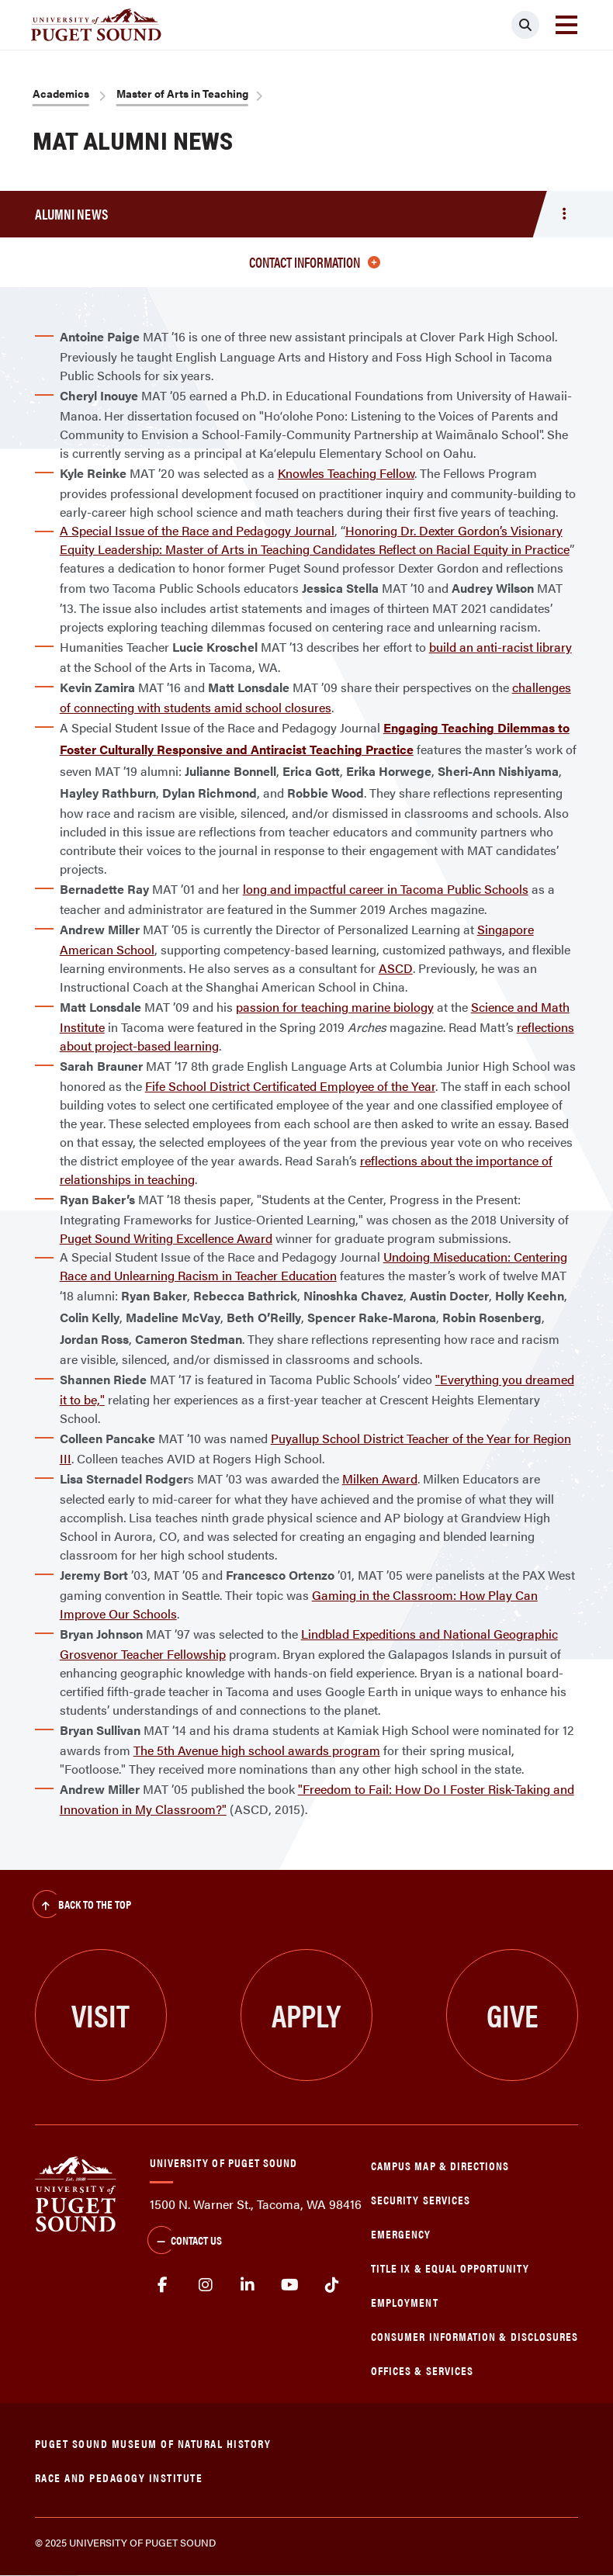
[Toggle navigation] (566, 24)
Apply (306, 2015)
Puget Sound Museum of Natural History (153, 2443)
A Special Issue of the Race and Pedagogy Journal (197, 530)
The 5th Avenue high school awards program (256, 1750)
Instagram (205, 2285)
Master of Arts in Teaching (182, 93)
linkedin (247, 2285)
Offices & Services (422, 2370)
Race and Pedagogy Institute (119, 2477)
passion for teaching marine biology (335, 1007)
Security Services (420, 2199)
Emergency (401, 2233)
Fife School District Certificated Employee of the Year (290, 1086)
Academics (61, 93)
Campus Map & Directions (440, 2165)
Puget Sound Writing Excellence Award (166, 1238)
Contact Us (184, 2241)
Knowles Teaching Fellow (346, 473)
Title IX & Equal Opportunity (450, 2267)
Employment (404, 2302)
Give (513, 2015)
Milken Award (379, 1478)
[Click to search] (525, 25)
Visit (100, 2015)
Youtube (289, 2285)
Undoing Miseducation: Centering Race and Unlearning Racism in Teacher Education (313, 1266)
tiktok (332, 2285)
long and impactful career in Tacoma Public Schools (385, 889)
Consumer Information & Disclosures (474, 2336)
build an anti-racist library (500, 647)
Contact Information (314, 262)
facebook (163, 2285)
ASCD (396, 968)
